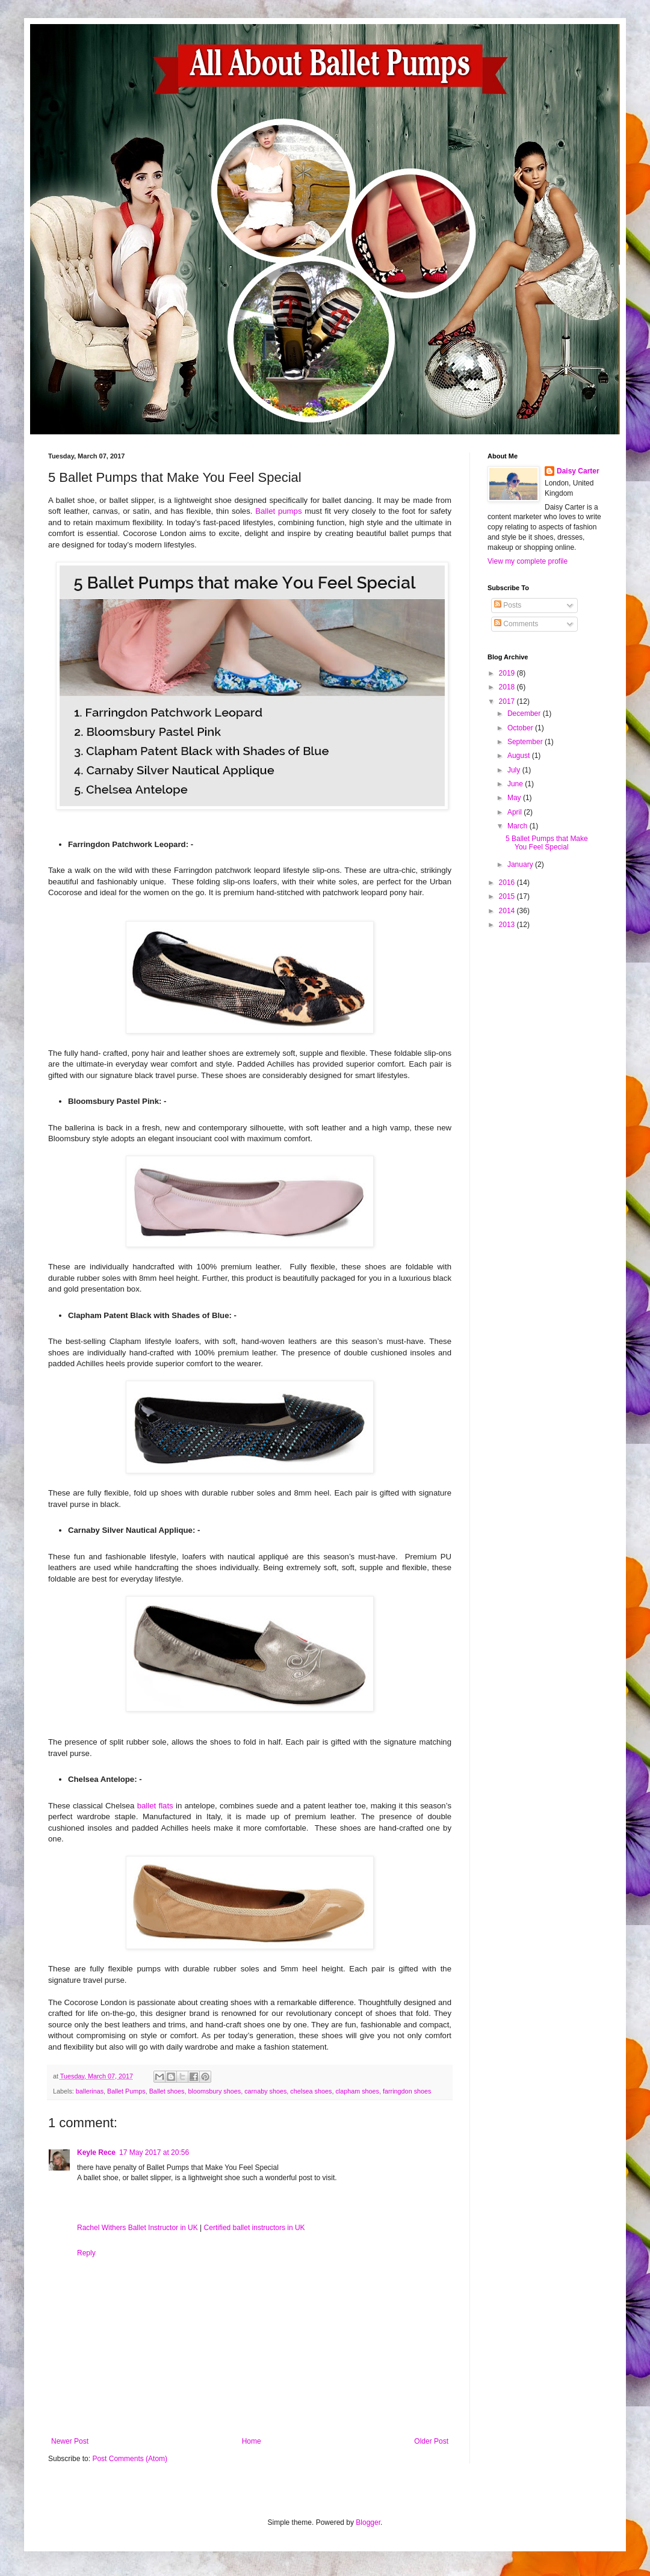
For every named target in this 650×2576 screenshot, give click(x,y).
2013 (508, 924)
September (526, 742)
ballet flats (155, 1805)
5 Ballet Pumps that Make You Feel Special (547, 842)
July (514, 770)
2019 (508, 673)
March (518, 826)
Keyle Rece (96, 2152)
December (525, 713)
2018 (508, 687)
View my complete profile (528, 561)
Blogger (368, 2522)
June (516, 784)
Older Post (431, 2441)
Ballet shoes (167, 2091)
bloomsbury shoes (214, 2091)
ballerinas (90, 2091)
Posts (507, 605)
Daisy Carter (578, 471)
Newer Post (69, 2441)
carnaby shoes (265, 2091)
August (519, 755)
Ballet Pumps (126, 2091)
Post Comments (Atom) (129, 2458)
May (515, 797)
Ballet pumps (278, 511)
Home (251, 2441)
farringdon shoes (407, 2091)
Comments (516, 624)
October (521, 728)
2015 (508, 896)
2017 (508, 701)
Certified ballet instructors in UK (254, 2227)
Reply (86, 2253)
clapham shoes (357, 2091)
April (515, 812)
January (521, 864)
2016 (508, 882)
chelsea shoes (311, 2091)
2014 (508, 911)
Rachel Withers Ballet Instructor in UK (137, 2227)
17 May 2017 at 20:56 (154, 2152)
